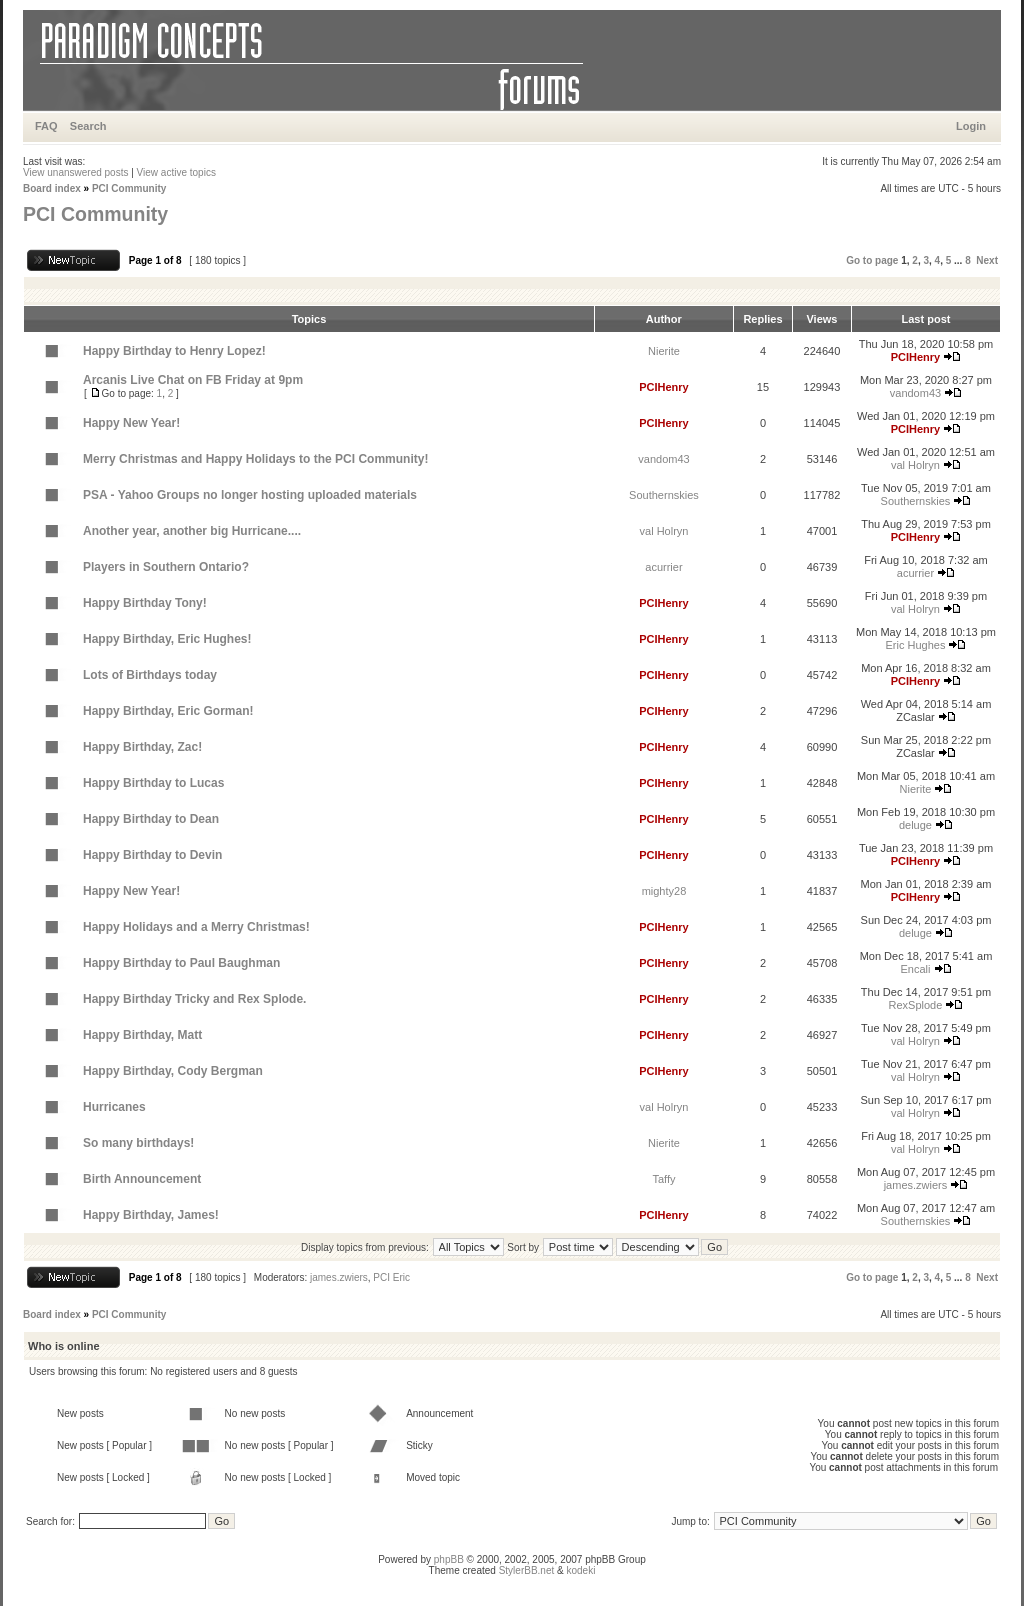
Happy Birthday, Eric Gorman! (168, 711)
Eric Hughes (915, 645)
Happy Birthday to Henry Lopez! (174, 351)
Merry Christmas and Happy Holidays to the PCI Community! (255, 459)
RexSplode (916, 1005)
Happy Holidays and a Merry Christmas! (196, 927)
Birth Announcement (142, 1179)
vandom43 (915, 393)
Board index (52, 188)
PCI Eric (391, 1277)
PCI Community (129, 188)
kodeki (580, 1570)
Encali (915, 969)
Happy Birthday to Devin (152, 855)
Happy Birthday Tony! (145, 603)
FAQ (46, 126)
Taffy (663, 1179)
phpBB (449, 1559)
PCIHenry (916, 357)
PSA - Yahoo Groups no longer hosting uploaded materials (250, 495)
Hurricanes (114, 1107)
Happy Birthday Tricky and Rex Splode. (194, 999)
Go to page (872, 260)
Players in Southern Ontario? (166, 567)
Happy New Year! (131, 423)
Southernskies (664, 495)
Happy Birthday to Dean (151, 819)
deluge (915, 825)
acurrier (663, 567)
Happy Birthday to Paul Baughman (181, 963)
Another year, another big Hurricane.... (192, 531)
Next (987, 260)
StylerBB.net (527, 1570)
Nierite (664, 351)
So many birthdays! (138, 1143)
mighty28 (664, 891)
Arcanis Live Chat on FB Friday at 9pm (193, 380)
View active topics (176, 172)
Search (88, 126)
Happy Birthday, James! (151, 1215)
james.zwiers (916, 1185)
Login (971, 126)
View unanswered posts (75, 172)
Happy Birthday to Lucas (153, 783)
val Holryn (915, 465)
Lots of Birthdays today (150, 675)
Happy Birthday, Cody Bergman (173, 1071)
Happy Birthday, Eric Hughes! (167, 639)
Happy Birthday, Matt (142, 1035)
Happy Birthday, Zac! (142, 747)
